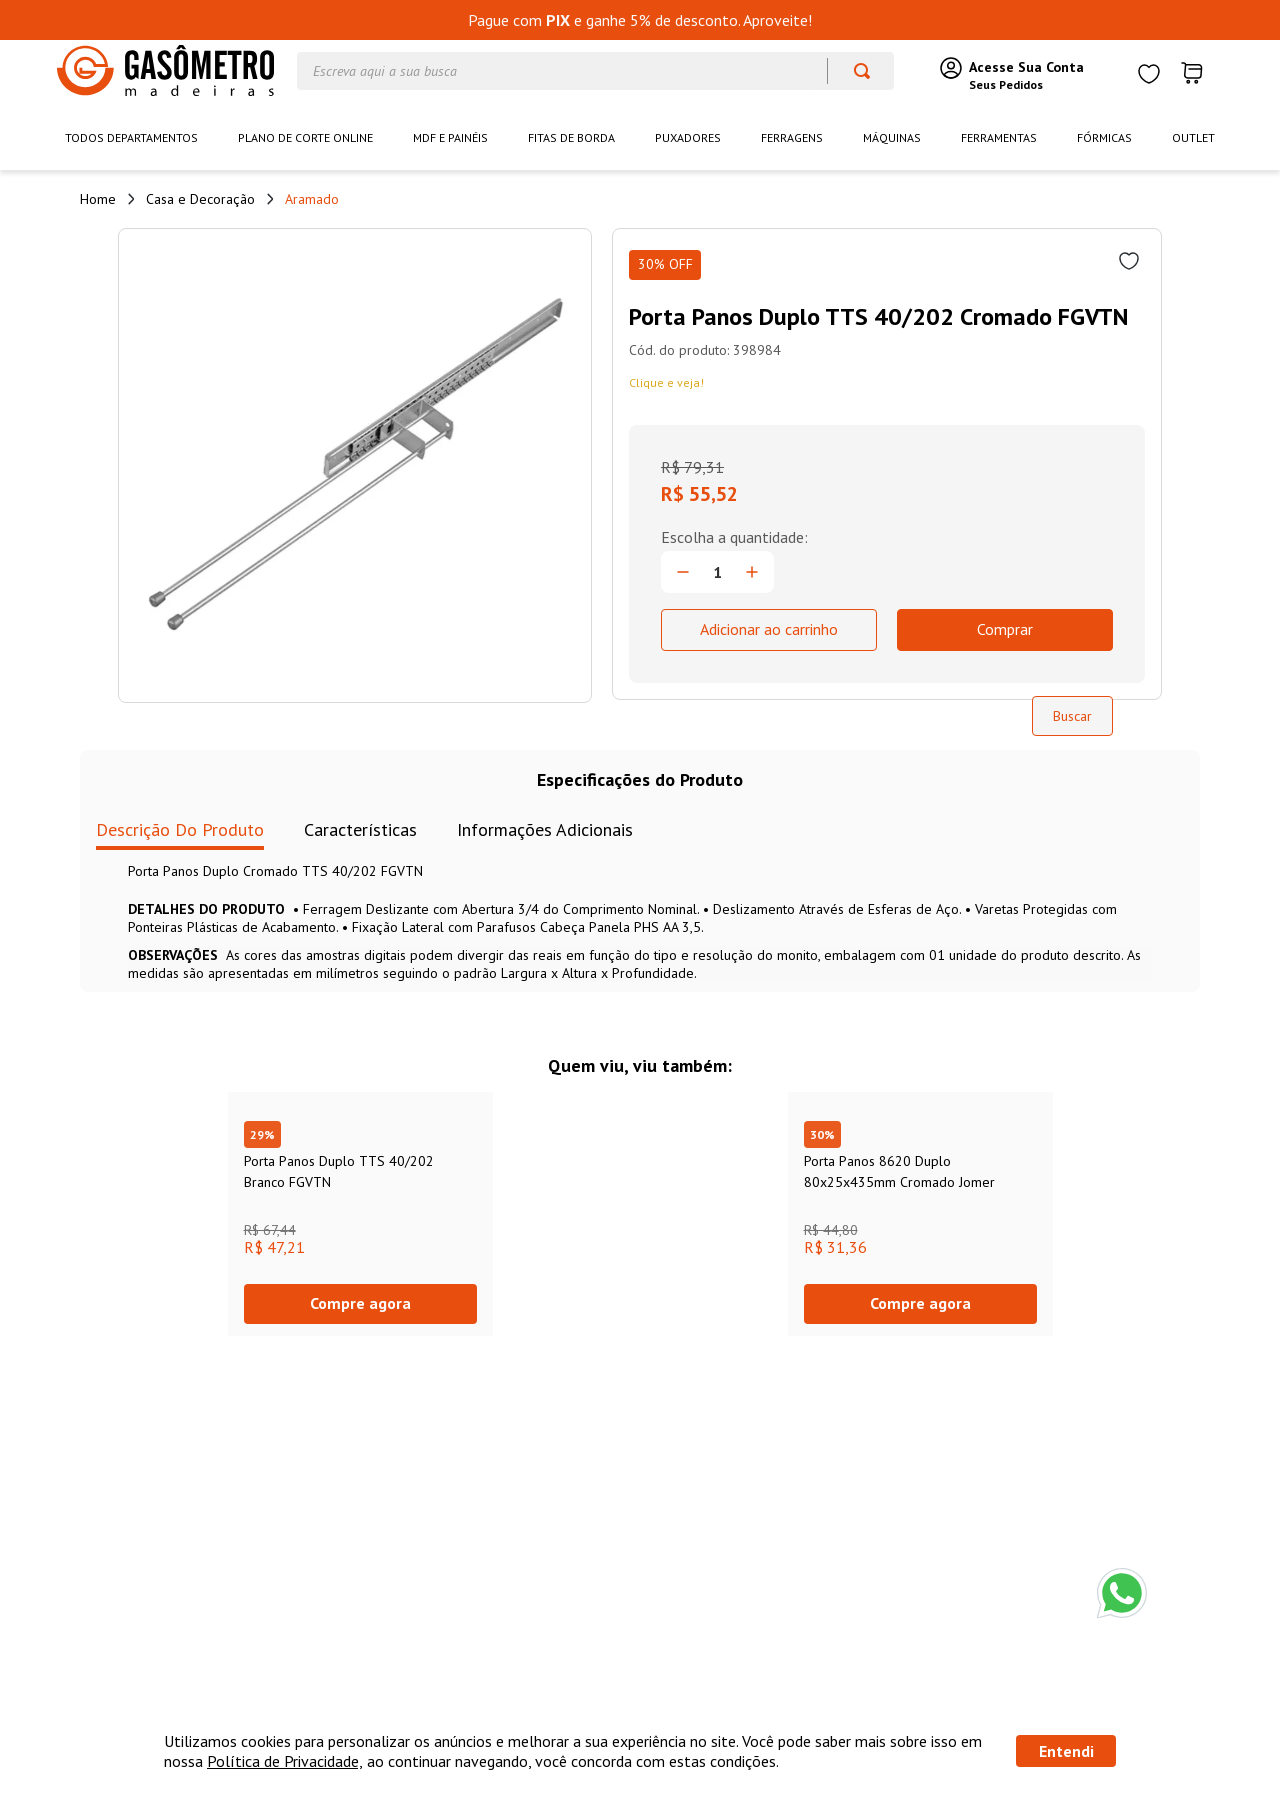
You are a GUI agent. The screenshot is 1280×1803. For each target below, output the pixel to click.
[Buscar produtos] (852, 71)
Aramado (312, 199)
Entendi (1066, 1751)
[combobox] (595, 71)
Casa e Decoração (200, 199)
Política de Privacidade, (285, 1761)
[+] (752, 572)
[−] (683, 572)
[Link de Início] (98, 199)
